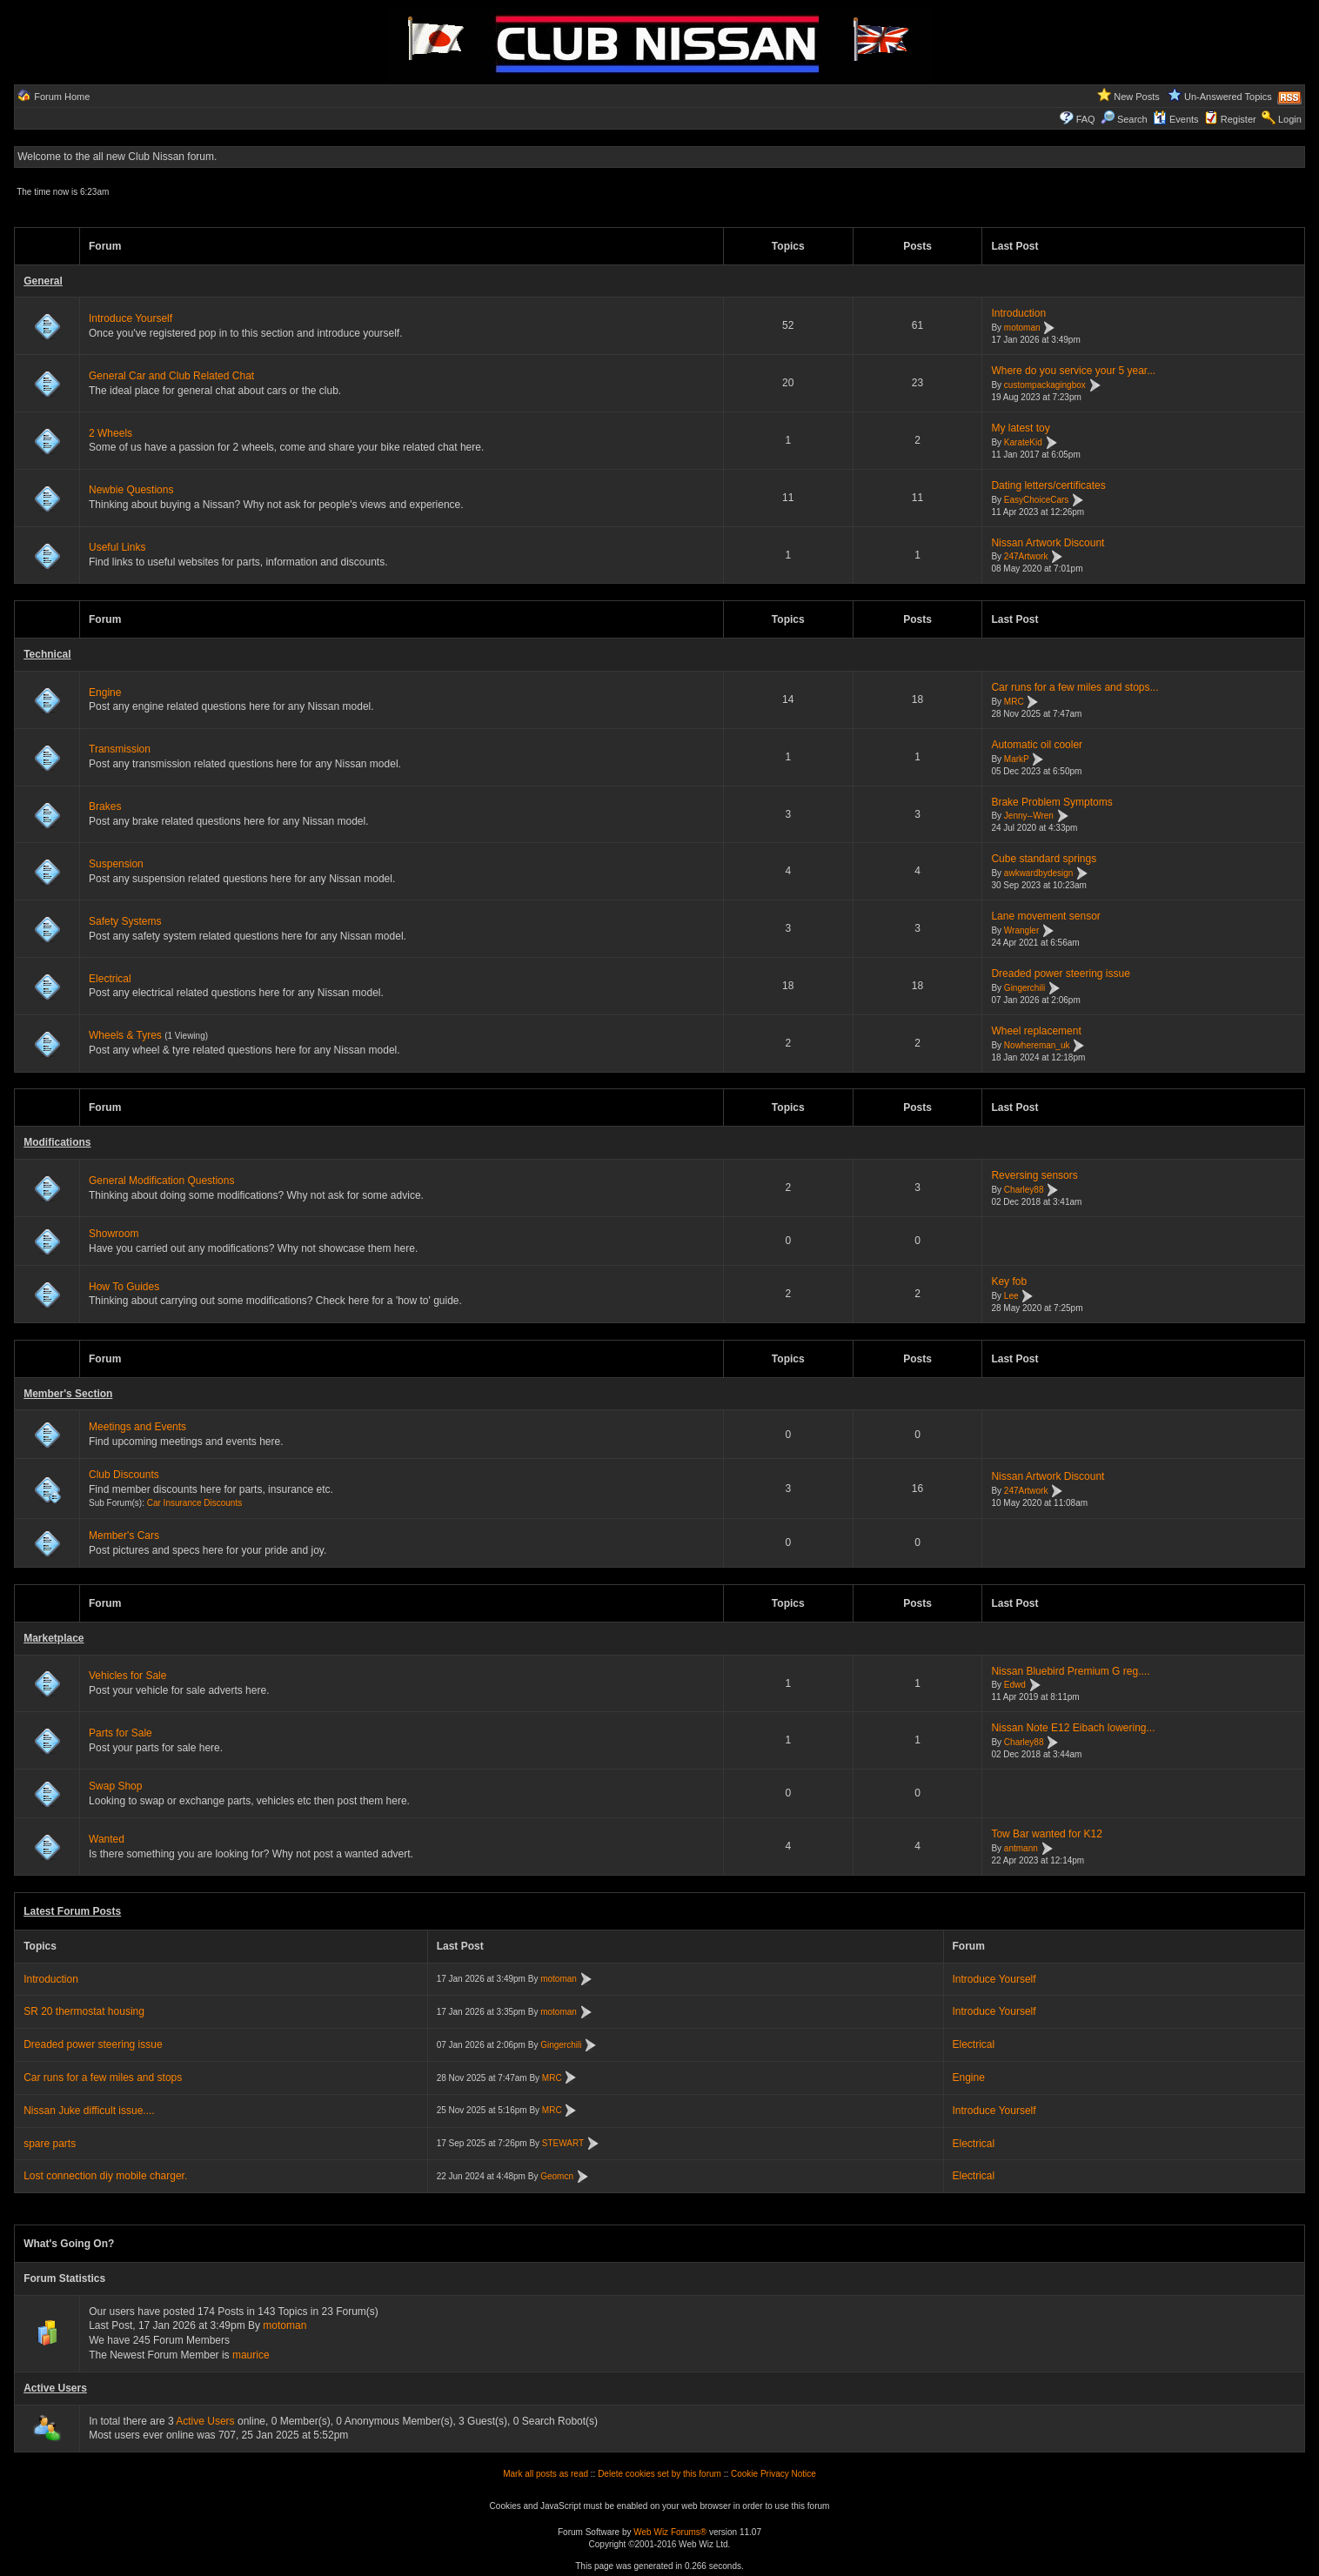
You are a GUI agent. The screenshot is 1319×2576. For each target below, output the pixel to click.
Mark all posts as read (545, 2474)
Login (1290, 119)
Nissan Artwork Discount (1047, 543)
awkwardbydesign (1039, 873)
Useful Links (117, 547)
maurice (251, 2355)
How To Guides (124, 1287)
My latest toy (1020, 428)
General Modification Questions (161, 1180)
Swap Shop (115, 1786)
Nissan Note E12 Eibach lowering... (1073, 1728)
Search (1124, 119)
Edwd (1015, 1685)
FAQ (1085, 119)
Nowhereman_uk (1037, 1045)
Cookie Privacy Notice (773, 2474)
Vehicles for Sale (127, 1675)
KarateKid (1023, 442)
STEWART (563, 2143)
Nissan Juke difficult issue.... (89, 2110)
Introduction (1018, 313)
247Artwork (1026, 557)
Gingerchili (1024, 988)
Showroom (113, 1234)
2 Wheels (110, 433)
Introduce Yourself (130, 318)
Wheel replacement (1036, 1031)
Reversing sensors (1034, 1175)
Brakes (105, 806)
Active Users (55, 2388)
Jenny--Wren (1029, 816)
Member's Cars (124, 1535)
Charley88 (1024, 1189)
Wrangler (1021, 930)
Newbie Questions (131, 490)
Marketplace (53, 1638)
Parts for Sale (120, 1733)
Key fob (1009, 1281)
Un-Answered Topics (1228, 96)
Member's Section (67, 1394)
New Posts (1137, 96)
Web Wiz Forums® (669, 2532)
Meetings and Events (137, 1427)
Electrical (110, 979)
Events (1176, 119)
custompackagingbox (1045, 385)
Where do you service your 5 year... (1073, 371)
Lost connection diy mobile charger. (105, 2176)
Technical (46, 654)
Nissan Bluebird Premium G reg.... (1070, 1671)
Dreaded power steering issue (1060, 973)
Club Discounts (124, 1475)
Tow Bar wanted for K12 (1046, 1834)
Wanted (106, 1839)
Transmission (120, 749)
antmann (1021, 1848)
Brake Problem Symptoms (1051, 802)
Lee (1011, 1296)
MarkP (1016, 759)
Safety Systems (125, 921)
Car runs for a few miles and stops (102, 2077)
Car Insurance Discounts (195, 1503)
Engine (105, 692)
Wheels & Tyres (125, 1035)
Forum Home (62, 96)
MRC (1014, 701)
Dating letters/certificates (1048, 485)
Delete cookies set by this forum (659, 2474)
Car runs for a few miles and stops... (1074, 687)
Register (1238, 119)
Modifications (56, 1142)
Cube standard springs (1043, 859)
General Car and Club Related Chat (171, 376)
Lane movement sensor (1045, 916)
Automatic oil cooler (1036, 745)
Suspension (116, 864)
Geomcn (556, 2176)
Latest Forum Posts (72, 1911)
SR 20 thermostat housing (83, 2011)
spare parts (49, 2144)
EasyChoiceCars (1036, 500)
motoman (1022, 327)
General (43, 281)
